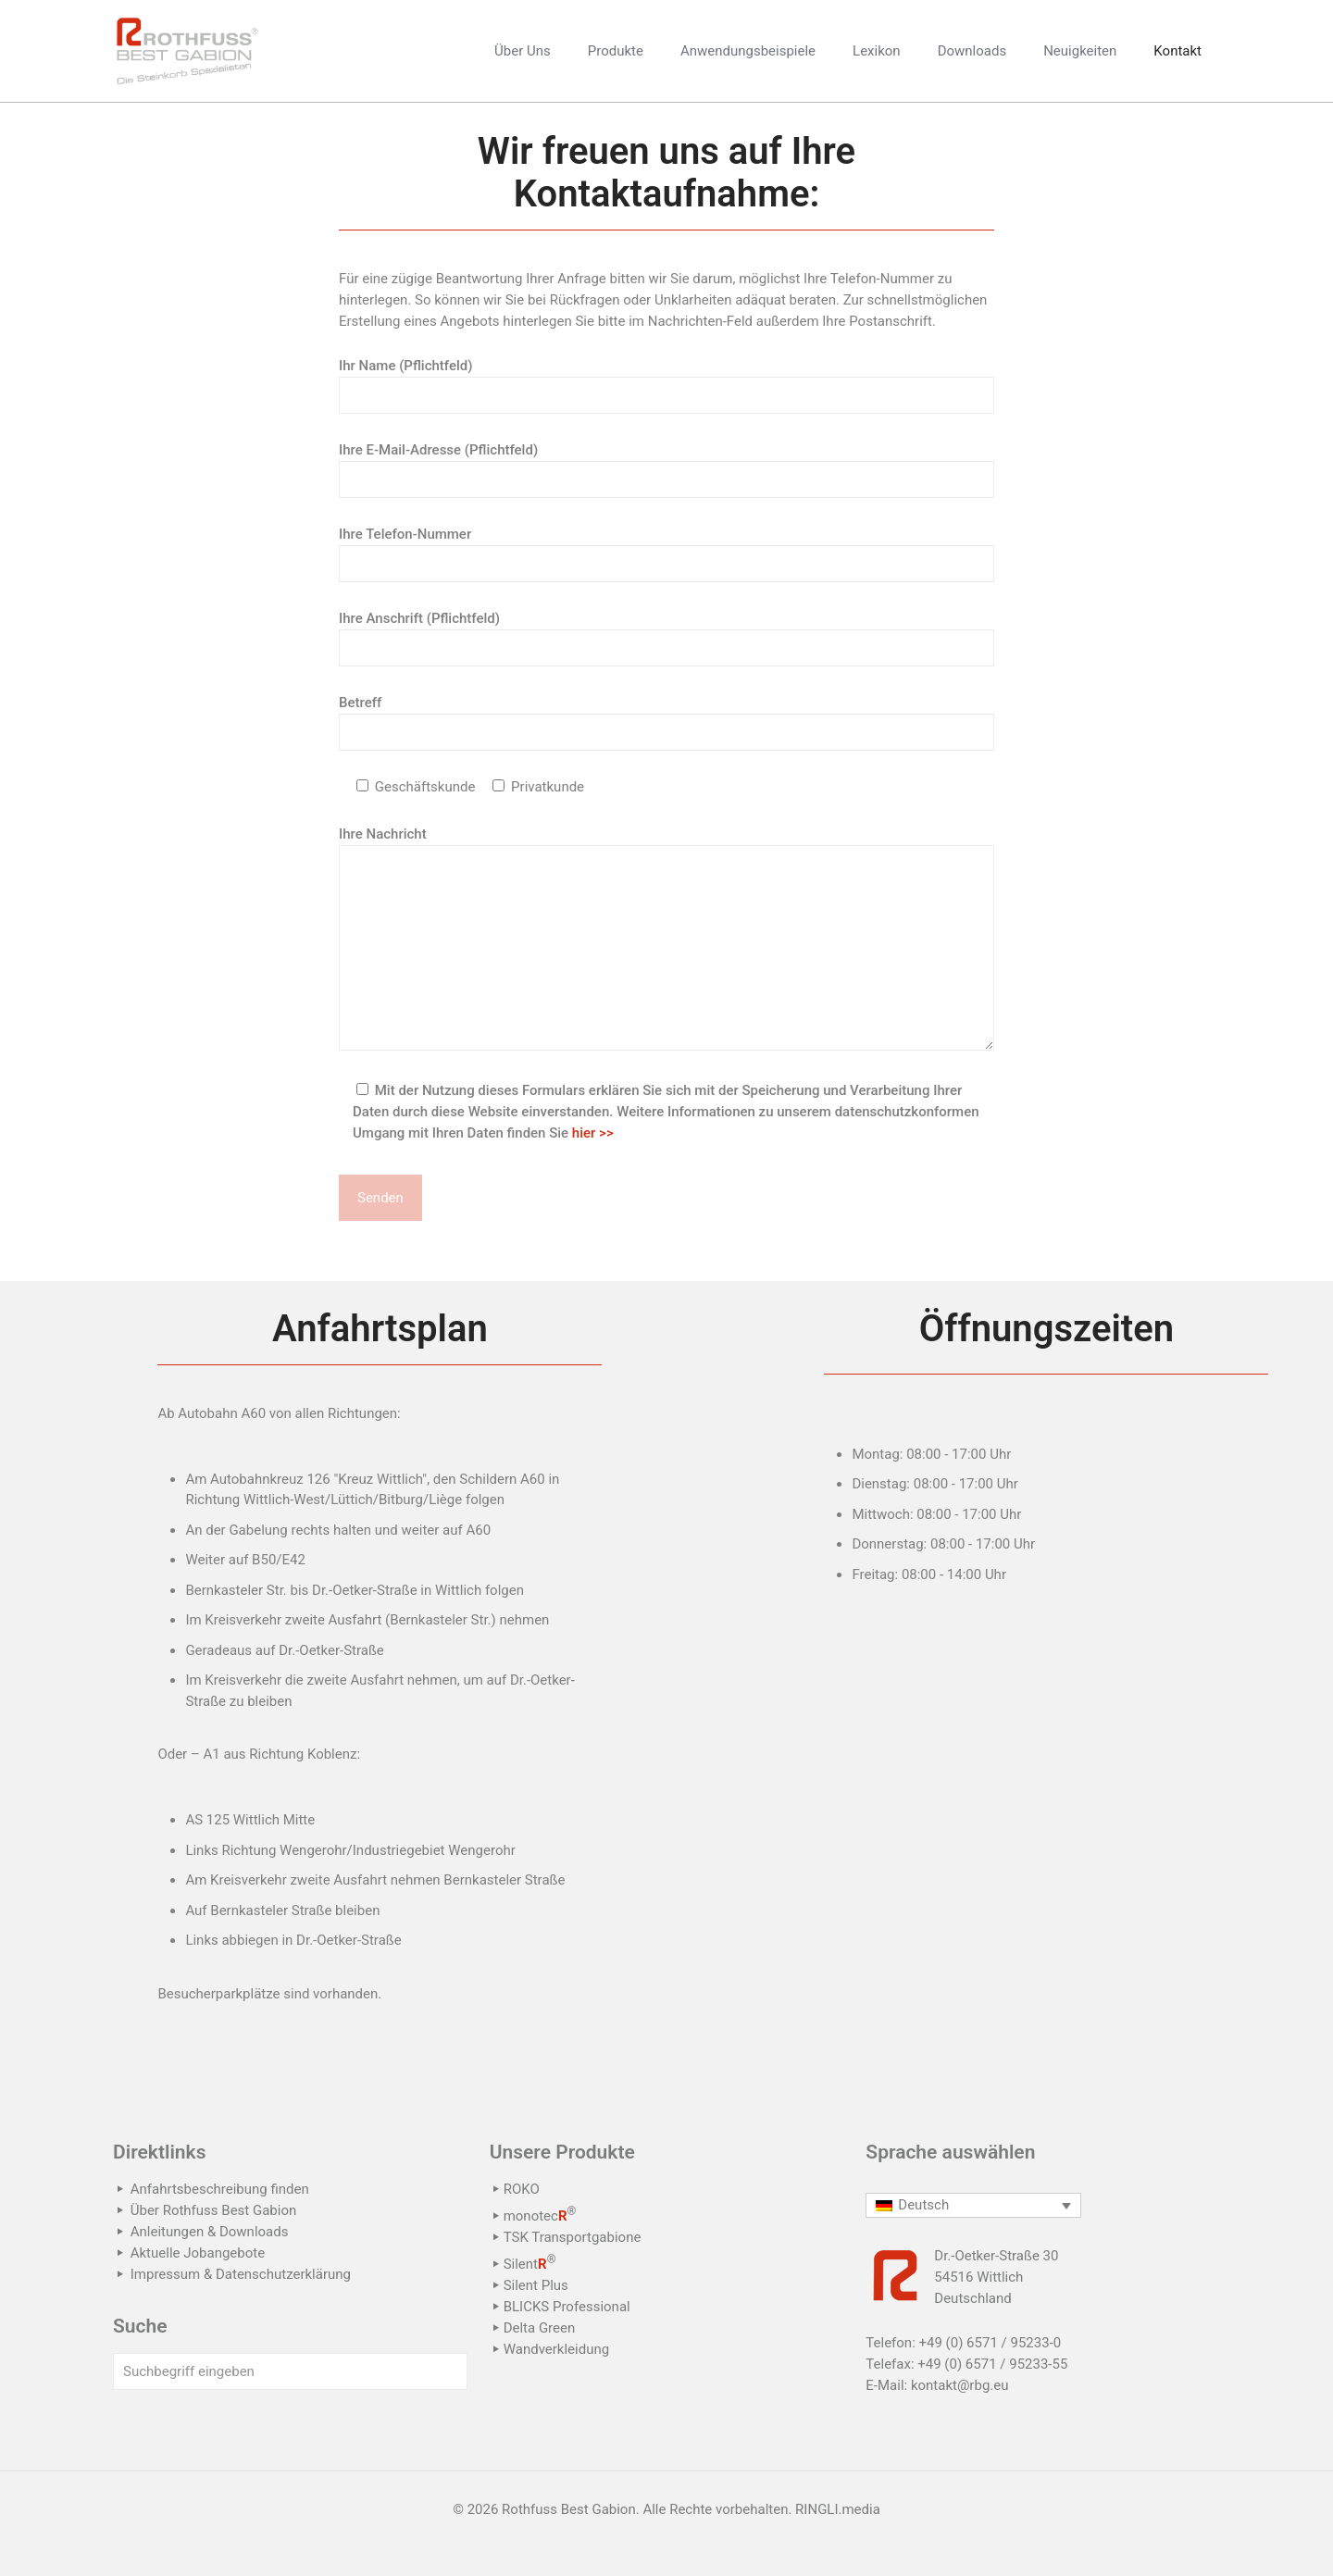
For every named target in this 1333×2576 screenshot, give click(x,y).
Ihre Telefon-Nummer (666, 554)
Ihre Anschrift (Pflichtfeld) (666, 638)
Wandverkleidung (556, 2349)
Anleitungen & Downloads (210, 2231)
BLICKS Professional (567, 2306)
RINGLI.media (837, 2509)
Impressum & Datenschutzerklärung (241, 2274)
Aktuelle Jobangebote (198, 2253)
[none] (973, 2206)
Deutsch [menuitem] (923, 2204)
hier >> (593, 1133)
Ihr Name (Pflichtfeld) (666, 385)
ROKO (522, 2189)
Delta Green (540, 2328)
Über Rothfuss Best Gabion (214, 2210)
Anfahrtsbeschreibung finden (220, 2189)
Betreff (666, 722)
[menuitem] (973, 2206)
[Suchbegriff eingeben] (290, 2371)
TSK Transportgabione (573, 2237)
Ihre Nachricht (666, 938)
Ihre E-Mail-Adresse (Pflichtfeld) (666, 470)
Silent (530, 2264)
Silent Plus (536, 2285)
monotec (540, 2216)
